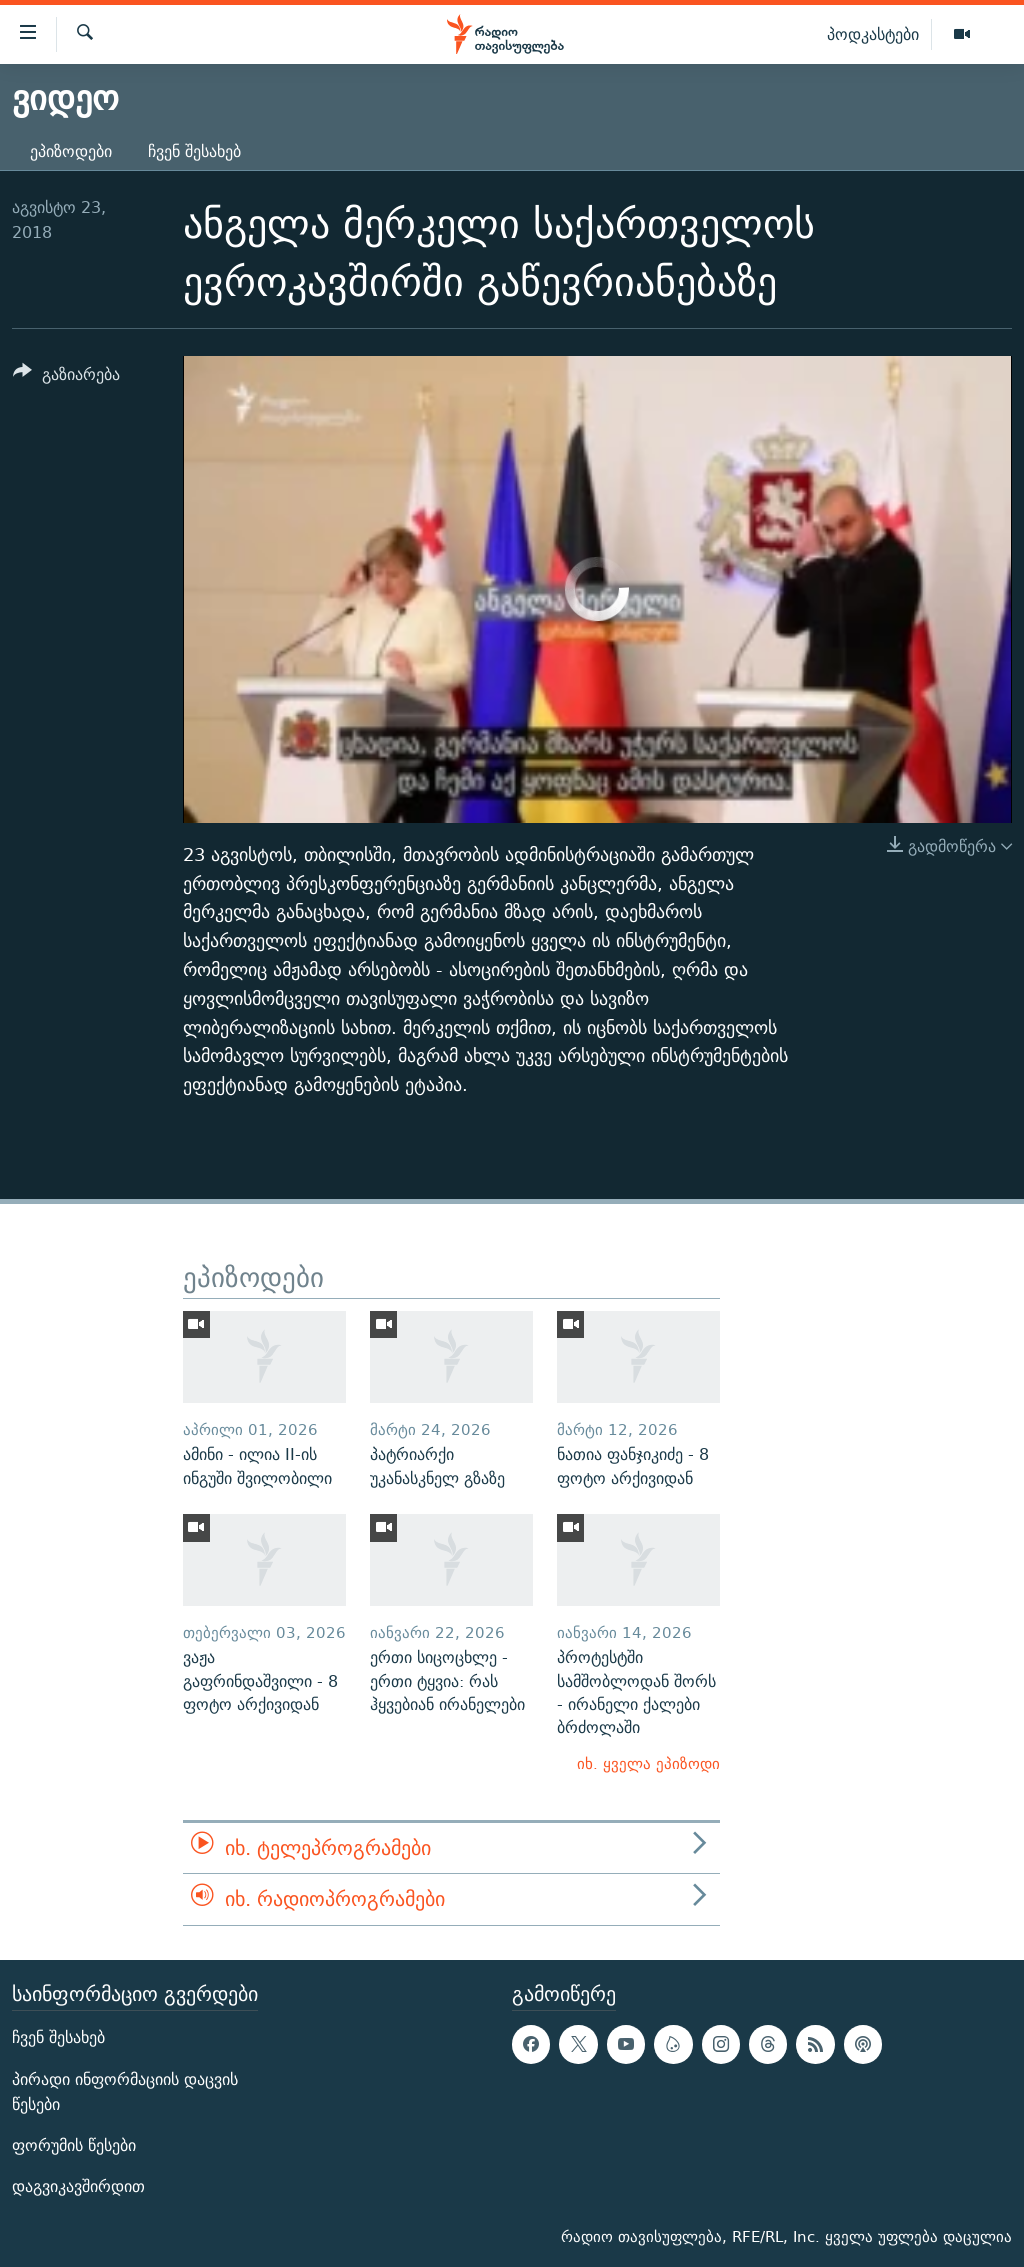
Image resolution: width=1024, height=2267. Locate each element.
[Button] (66, 377)
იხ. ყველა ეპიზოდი (648, 1763)
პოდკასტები (873, 34)
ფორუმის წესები (74, 2145)
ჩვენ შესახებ (194, 151)
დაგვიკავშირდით (78, 2186)
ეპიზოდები (71, 151)
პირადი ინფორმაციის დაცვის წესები (125, 2091)
